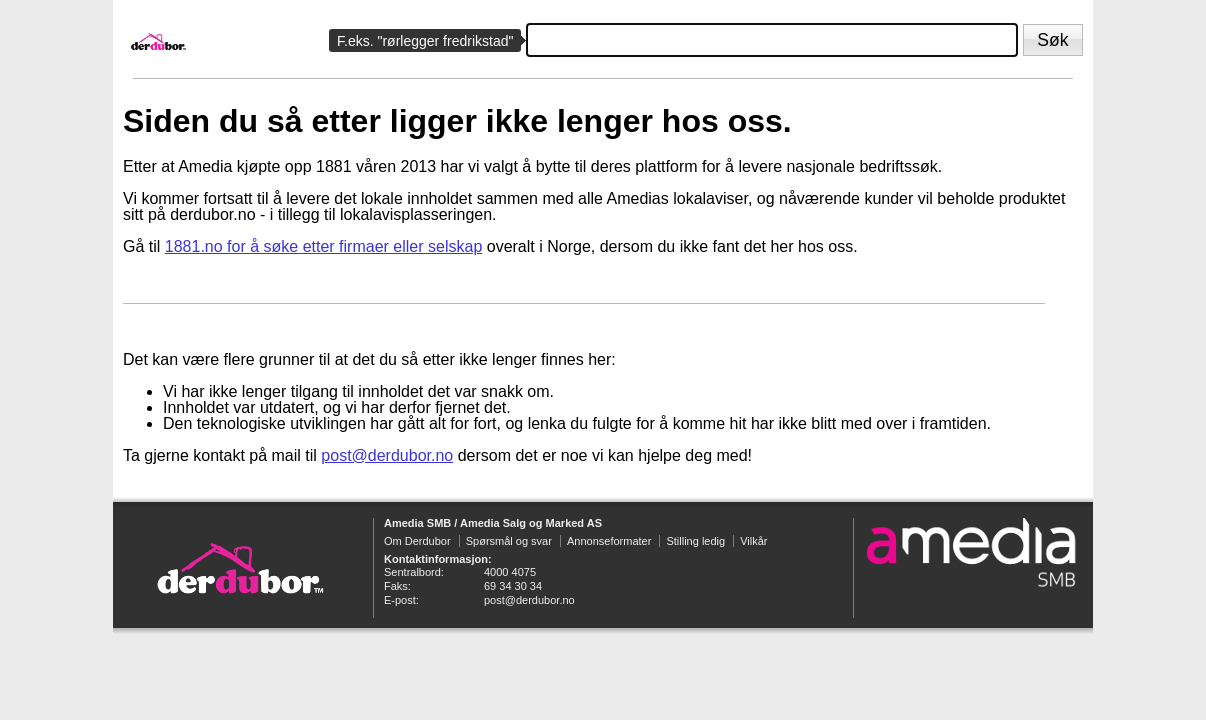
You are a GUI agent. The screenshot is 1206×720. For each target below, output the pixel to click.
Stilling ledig (695, 541)
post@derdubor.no (387, 455)
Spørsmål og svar (509, 541)
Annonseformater (609, 541)
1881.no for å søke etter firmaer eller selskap (323, 246)
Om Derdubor (417, 541)
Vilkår (753, 541)
